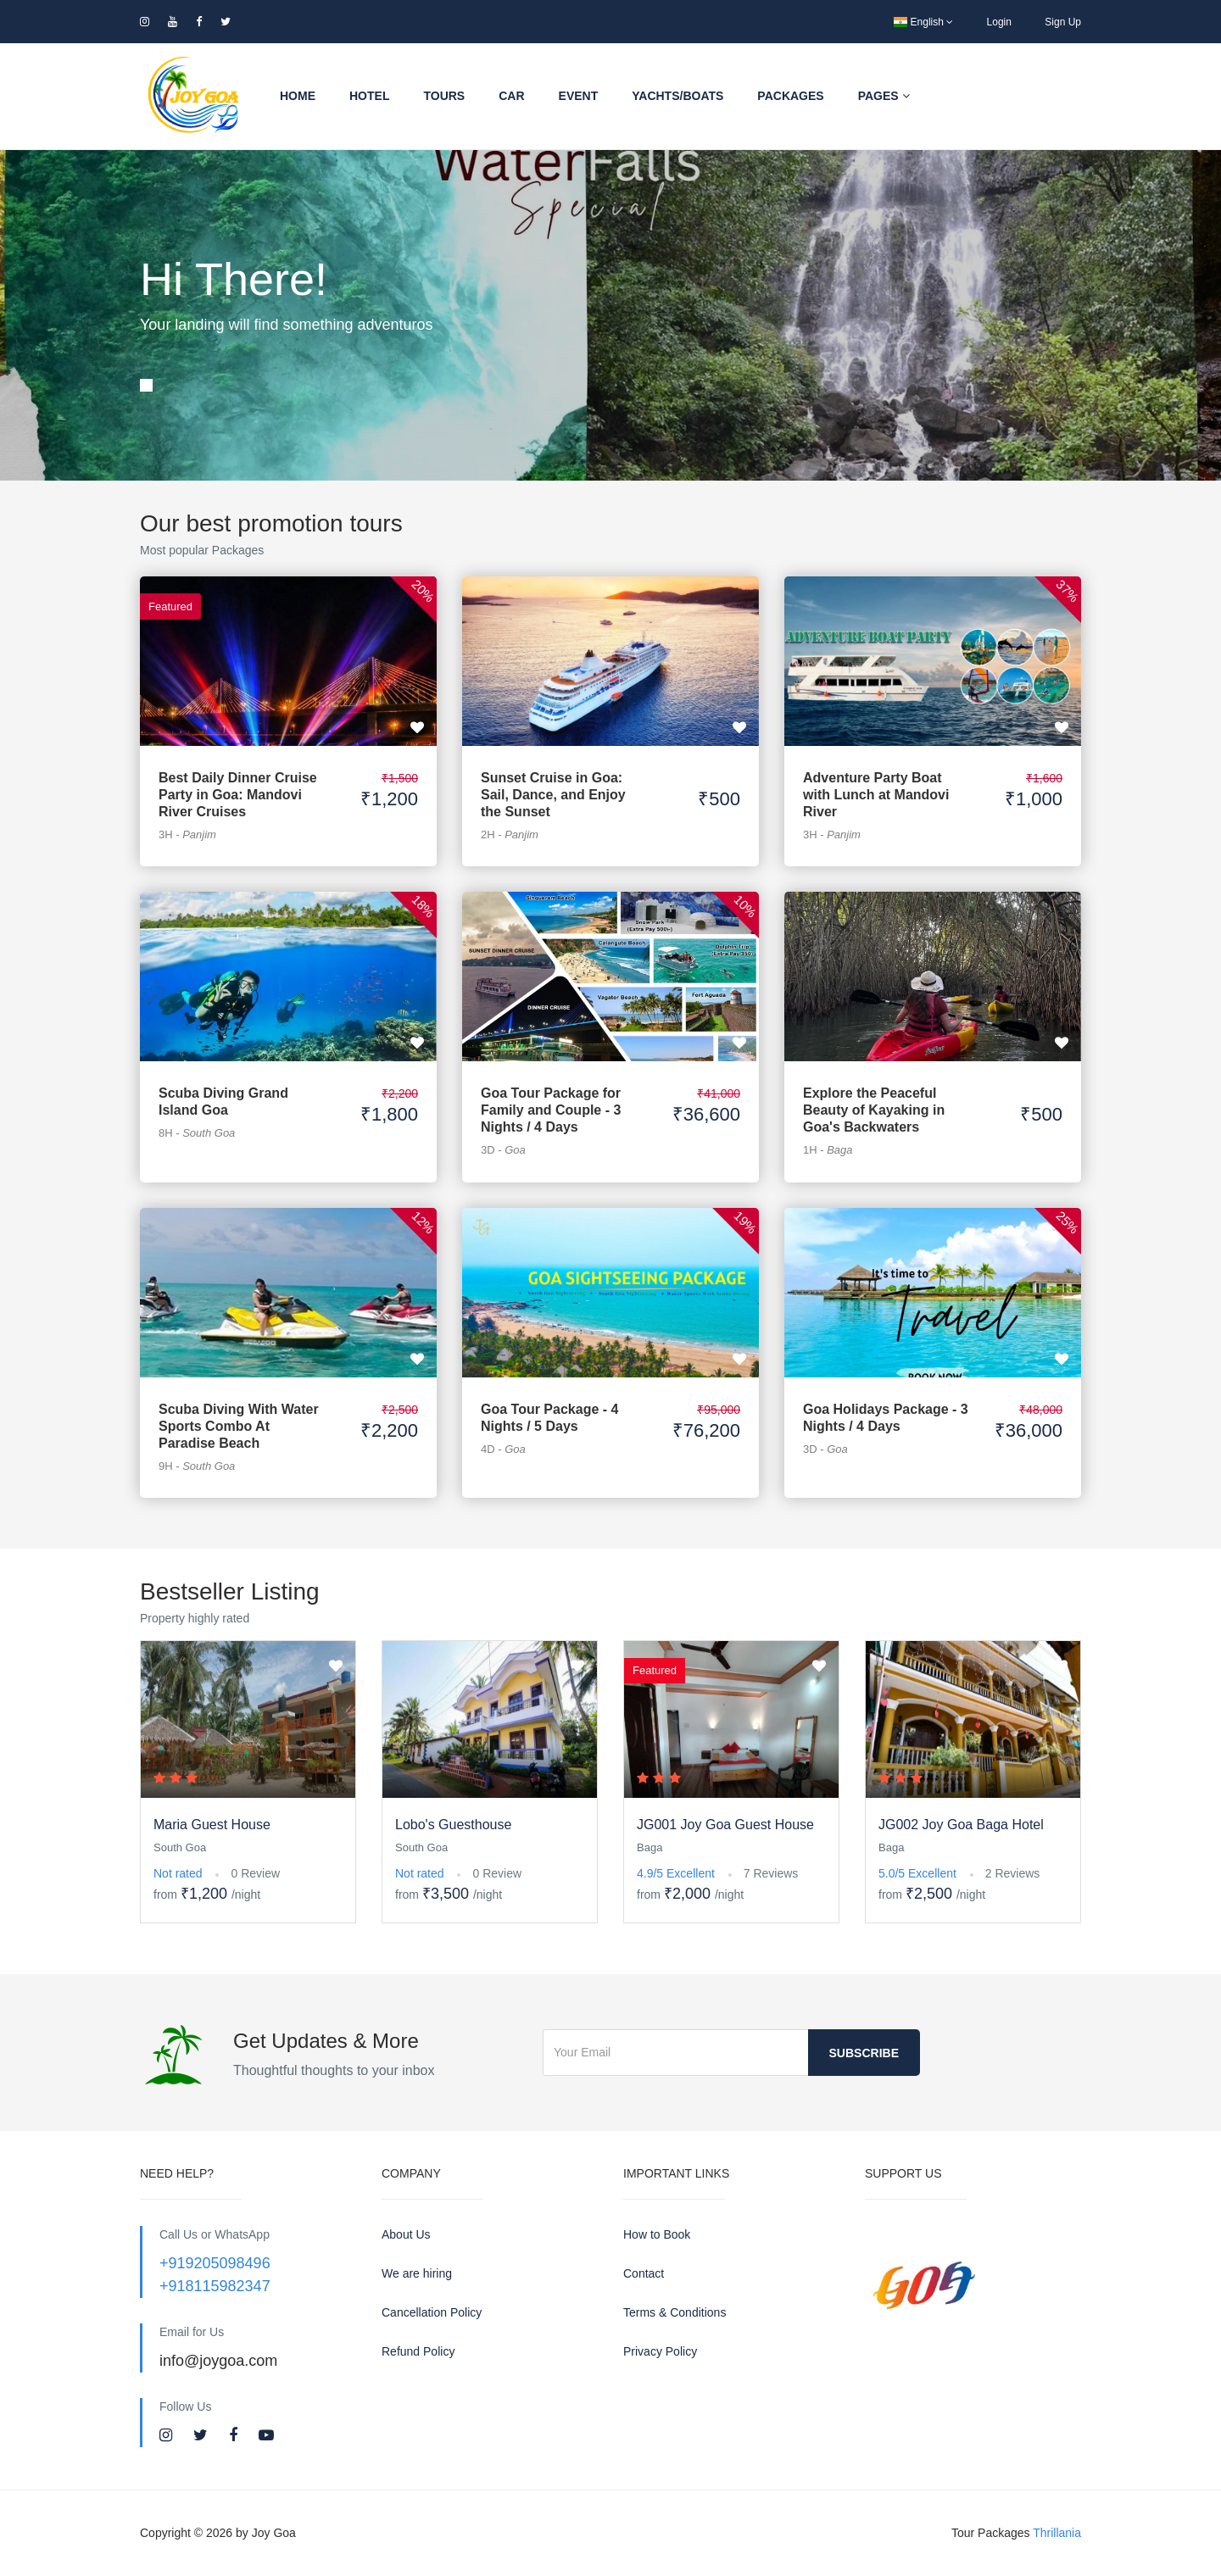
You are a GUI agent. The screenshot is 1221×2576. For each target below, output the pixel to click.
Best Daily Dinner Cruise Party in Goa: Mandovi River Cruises (238, 795)
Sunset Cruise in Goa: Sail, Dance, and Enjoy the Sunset (553, 795)
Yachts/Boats (677, 96)
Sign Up (1063, 22)
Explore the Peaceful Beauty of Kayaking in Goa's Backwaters (874, 1110)
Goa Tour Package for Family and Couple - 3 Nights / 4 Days (551, 1110)
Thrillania (1057, 2533)
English (923, 22)
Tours (444, 96)
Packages (790, 96)
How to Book (656, 2234)
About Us (406, 2234)
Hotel (369, 96)
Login (999, 22)
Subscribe (864, 2053)
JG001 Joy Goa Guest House (725, 1824)
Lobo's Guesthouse (453, 1824)
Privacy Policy (660, 2351)
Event (579, 96)
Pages (884, 96)
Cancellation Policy (432, 2312)
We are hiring (417, 2273)
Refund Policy (418, 2351)
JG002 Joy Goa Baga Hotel (961, 1824)
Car (511, 96)
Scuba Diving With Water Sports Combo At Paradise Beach (239, 1426)
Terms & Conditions (674, 2312)
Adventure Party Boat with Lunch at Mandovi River (876, 795)
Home (297, 96)
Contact (643, 2273)
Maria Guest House (211, 1824)
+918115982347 (214, 2286)
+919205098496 (214, 2263)
